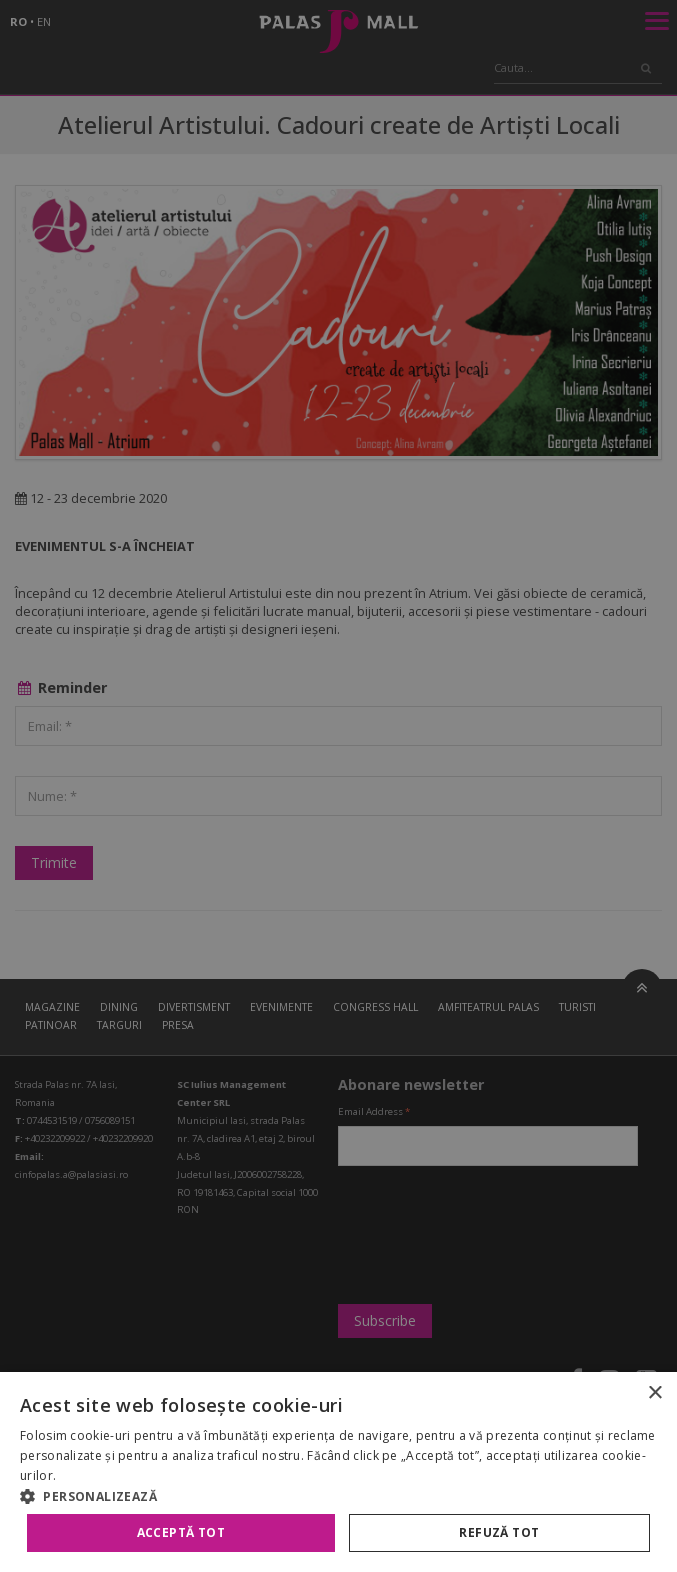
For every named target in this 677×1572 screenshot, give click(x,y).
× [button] (654, 1393)
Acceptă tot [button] (181, 1532)
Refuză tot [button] (499, 1532)
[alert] (338, 786)
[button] (338, 1496)
